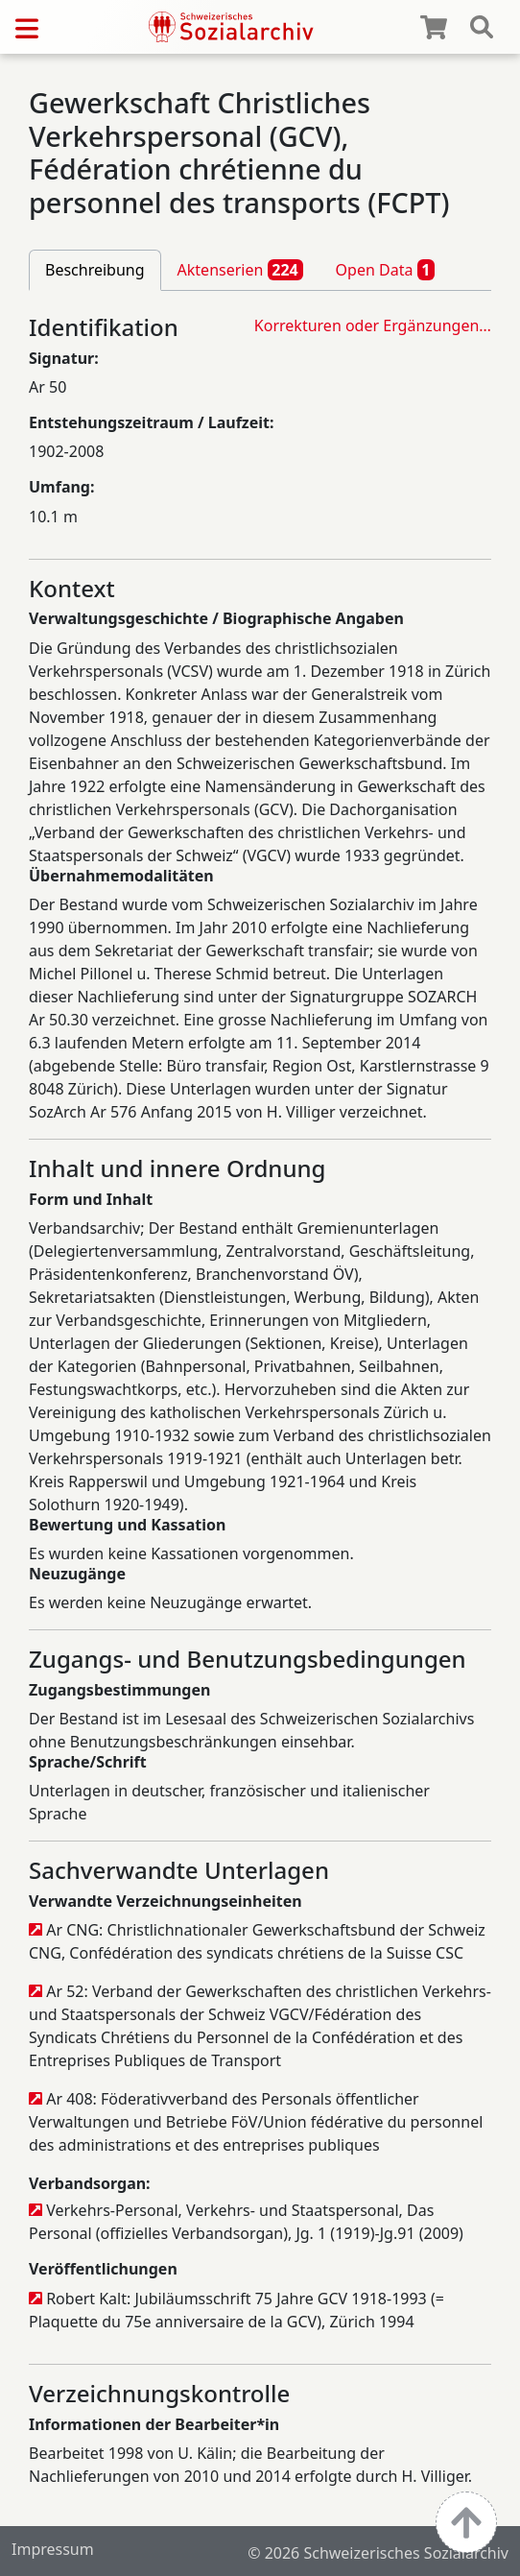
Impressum (53, 2549)
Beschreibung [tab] (95, 269)
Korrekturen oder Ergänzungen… (372, 325)
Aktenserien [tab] (240, 269)
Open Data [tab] (386, 269)
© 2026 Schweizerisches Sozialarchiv (378, 2553)
